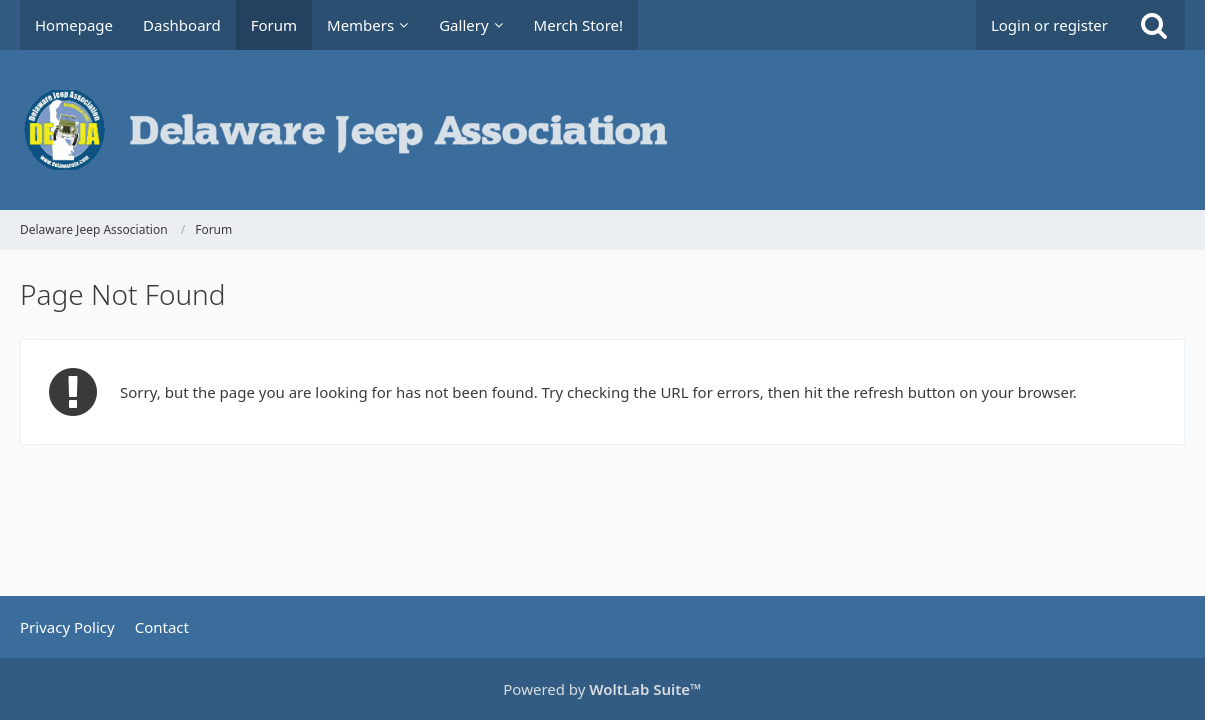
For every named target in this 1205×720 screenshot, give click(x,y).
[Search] (1154, 25)
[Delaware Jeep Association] (602, 130)
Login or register (1049, 25)
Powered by (602, 689)
